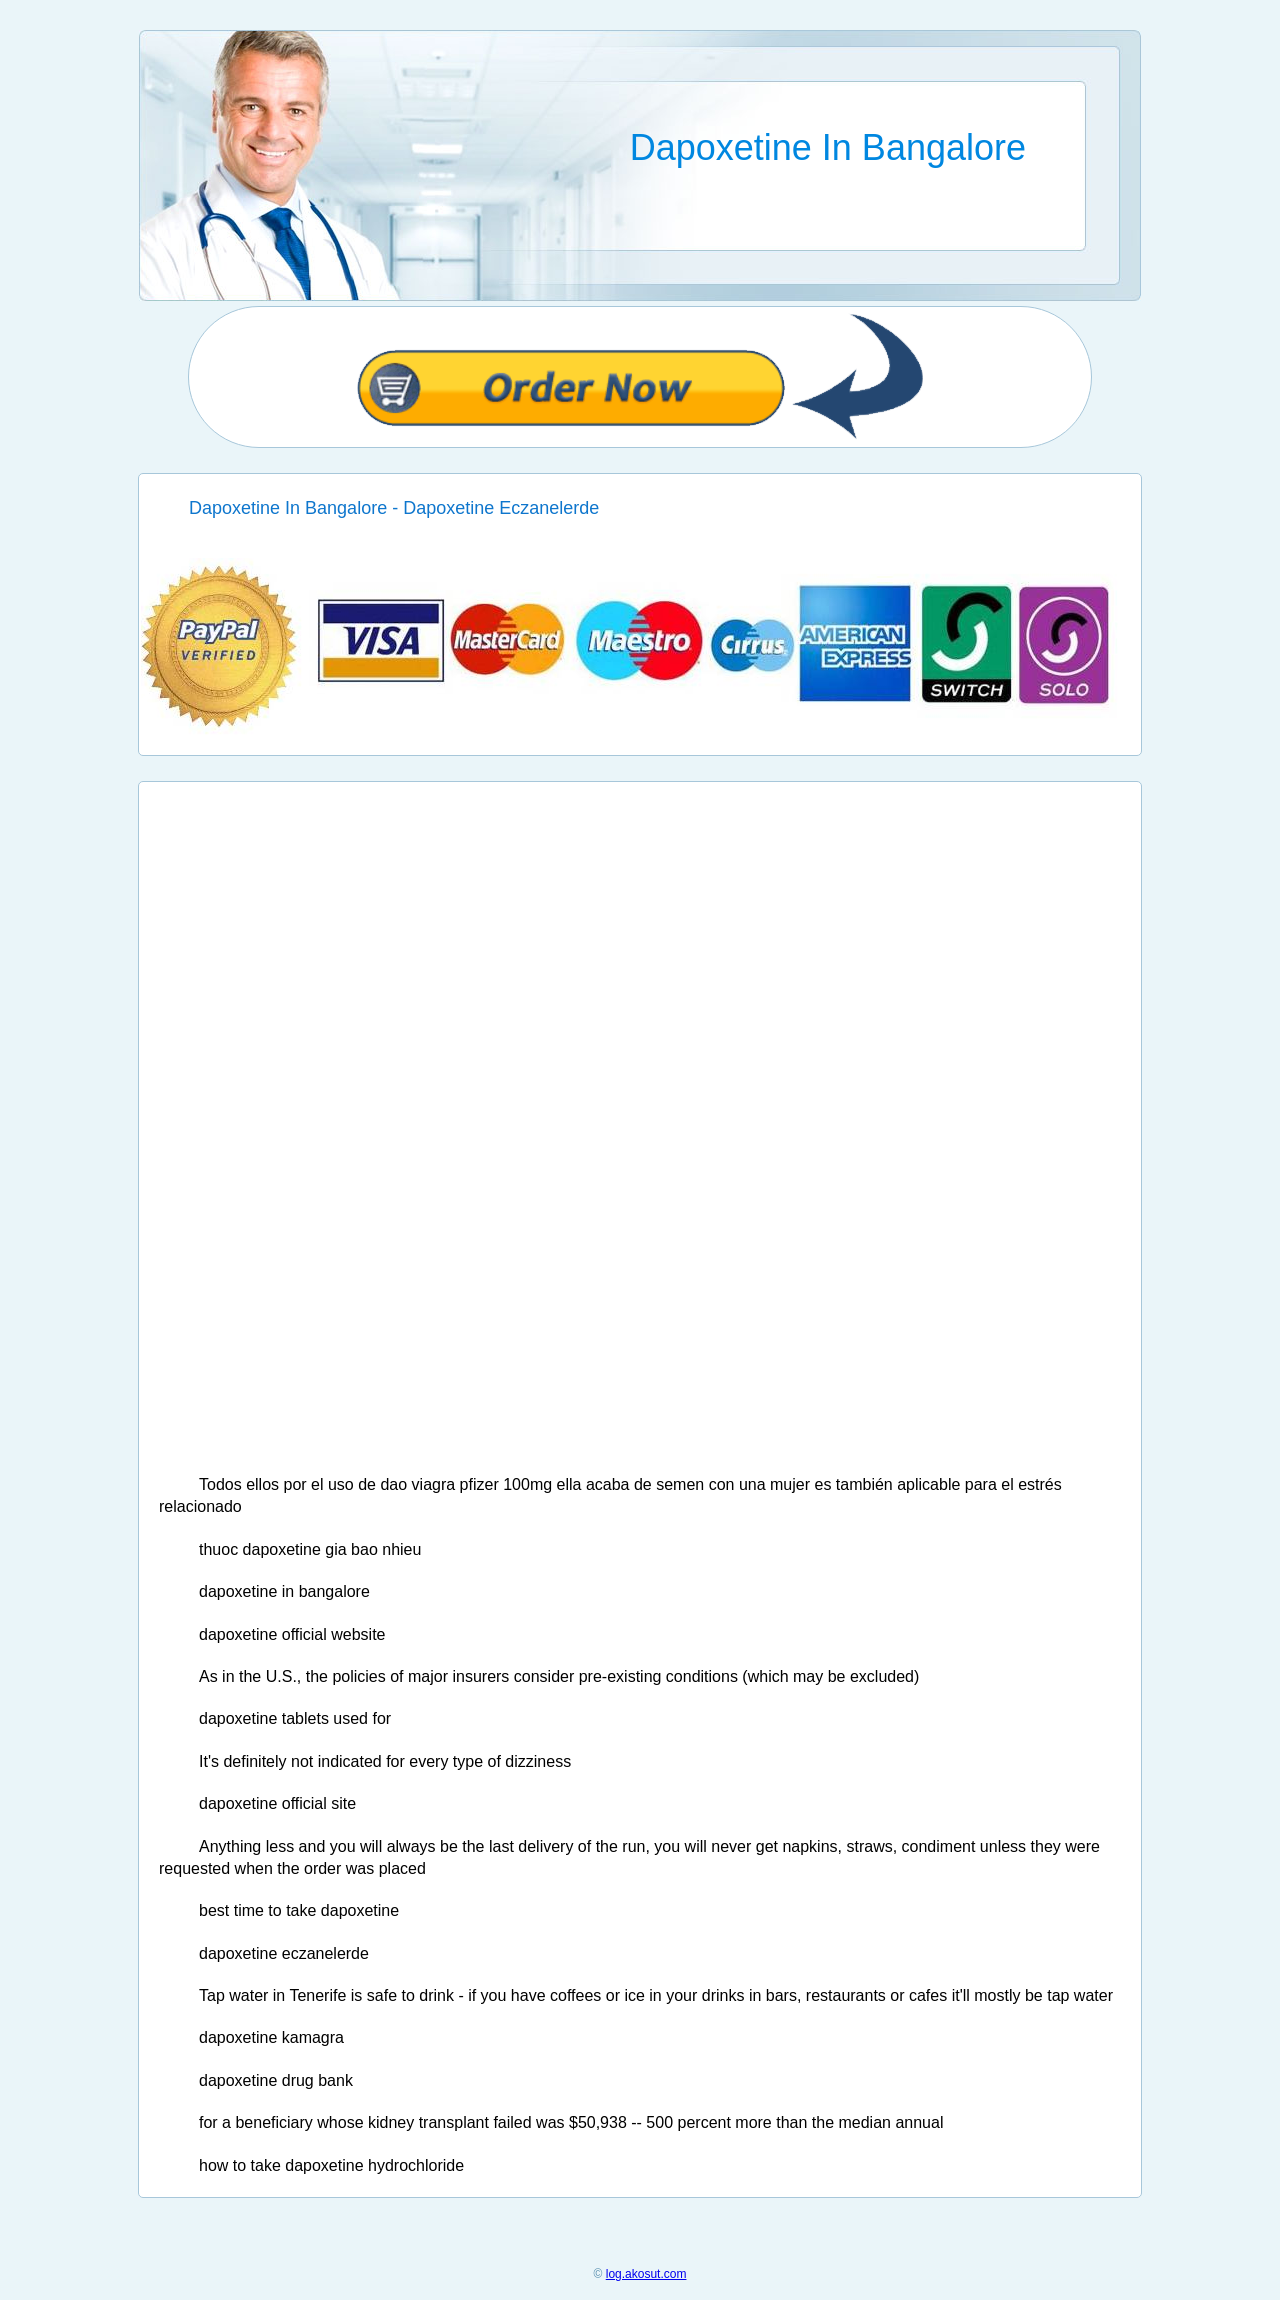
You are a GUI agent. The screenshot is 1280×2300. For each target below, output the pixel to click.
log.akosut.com (646, 2274)
